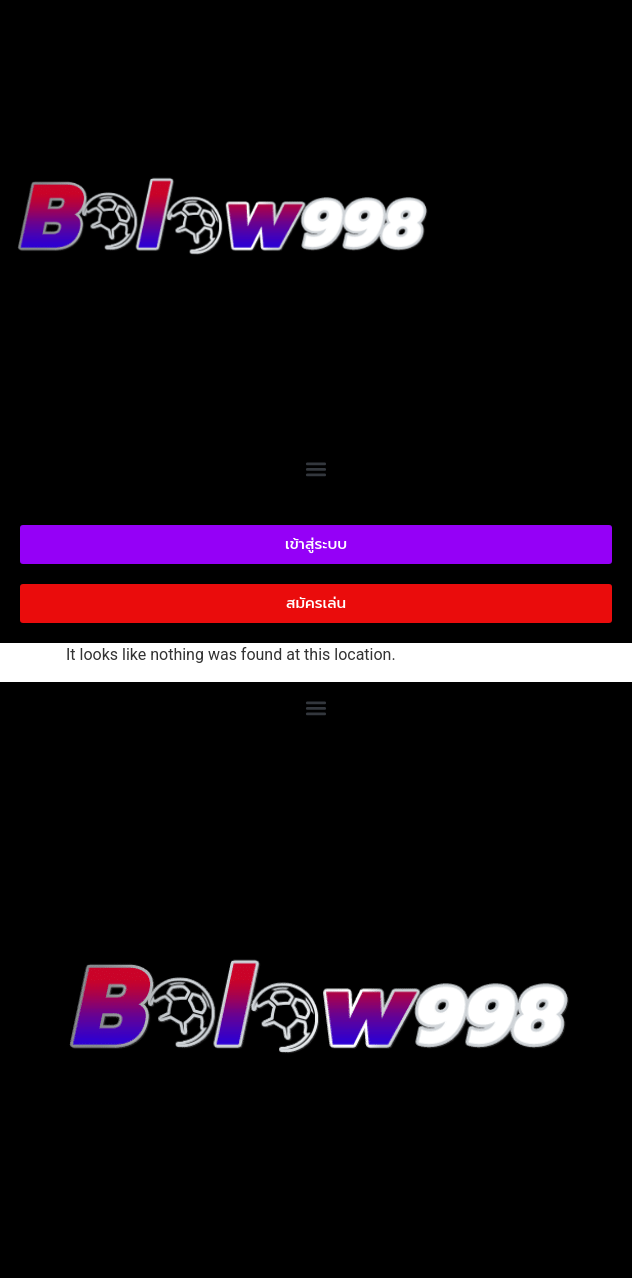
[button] (316, 468)
